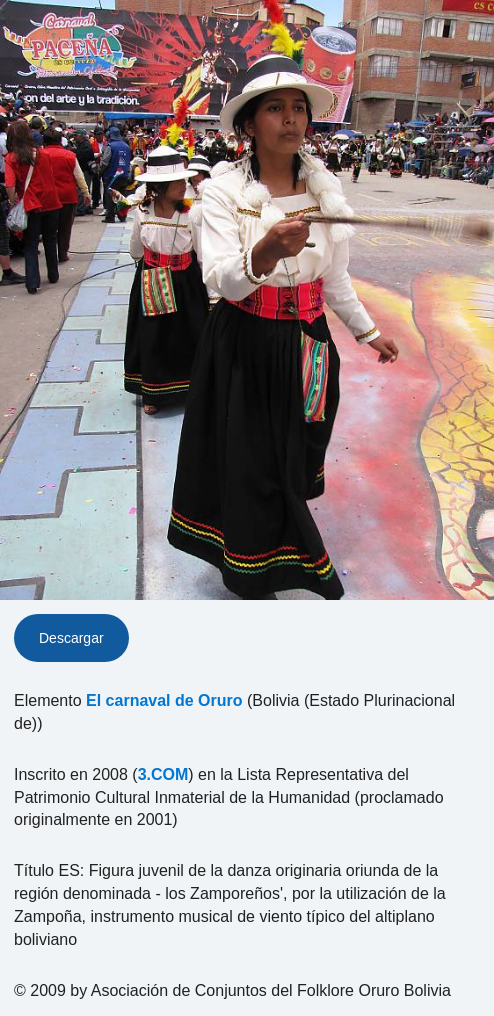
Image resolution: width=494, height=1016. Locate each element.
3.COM (163, 774)
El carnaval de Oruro (164, 700)
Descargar (71, 638)
